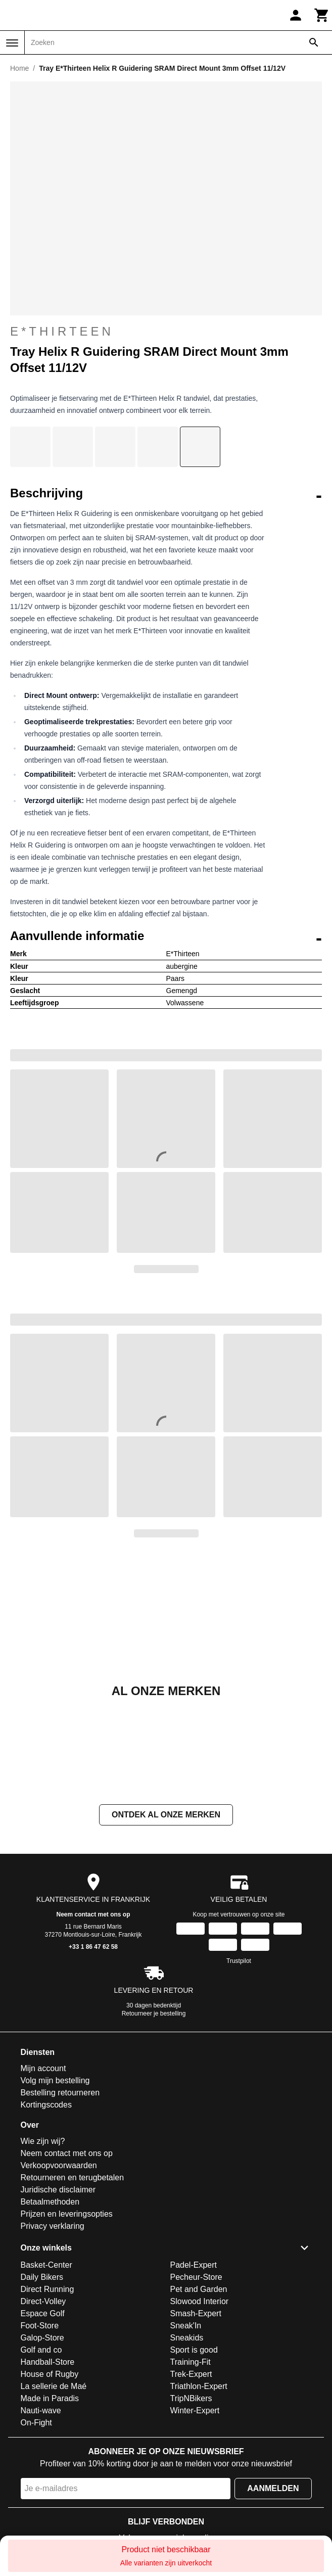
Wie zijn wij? (43, 2141)
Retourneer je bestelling (154, 2013)
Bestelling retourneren (60, 2092)
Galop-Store (42, 2337)
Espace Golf (43, 2313)
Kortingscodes (46, 2104)
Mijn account (43, 2068)
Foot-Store (40, 2325)
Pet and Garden (198, 2289)
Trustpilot (238, 1960)
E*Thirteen (62, 331)
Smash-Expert (195, 2313)
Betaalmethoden (50, 2201)
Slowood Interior (199, 2301)
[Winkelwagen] (322, 15)
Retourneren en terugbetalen (72, 2177)
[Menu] (12, 43)
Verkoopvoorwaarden (59, 2165)
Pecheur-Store (196, 2277)
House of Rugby (50, 2374)
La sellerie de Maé (54, 2386)
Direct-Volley (43, 2301)
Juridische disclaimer (58, 2189)
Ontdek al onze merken (166, 1814)
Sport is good (194, 2350)
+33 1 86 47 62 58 (93, 1946)
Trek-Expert (191, 2374)
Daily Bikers (42, 2277)
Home (19, 68)
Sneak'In (186, 2325)
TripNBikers (191, 2398)
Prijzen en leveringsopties (67, 2214)
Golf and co (41, 2350)
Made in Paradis (50, 2398)
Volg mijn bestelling (55, 2080)
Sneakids (187, 2337)
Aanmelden (273, 2488)
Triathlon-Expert (198, 2386)
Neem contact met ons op (93, 1914)
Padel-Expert (193, 2265)
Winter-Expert (195, 2410)
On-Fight (36, 2422)
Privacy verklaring (52, 2226)
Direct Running (47, 2289)
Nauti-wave (41, 2410)
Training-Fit (190, 2362)
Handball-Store (48, 2362)
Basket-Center (46, 2265)
